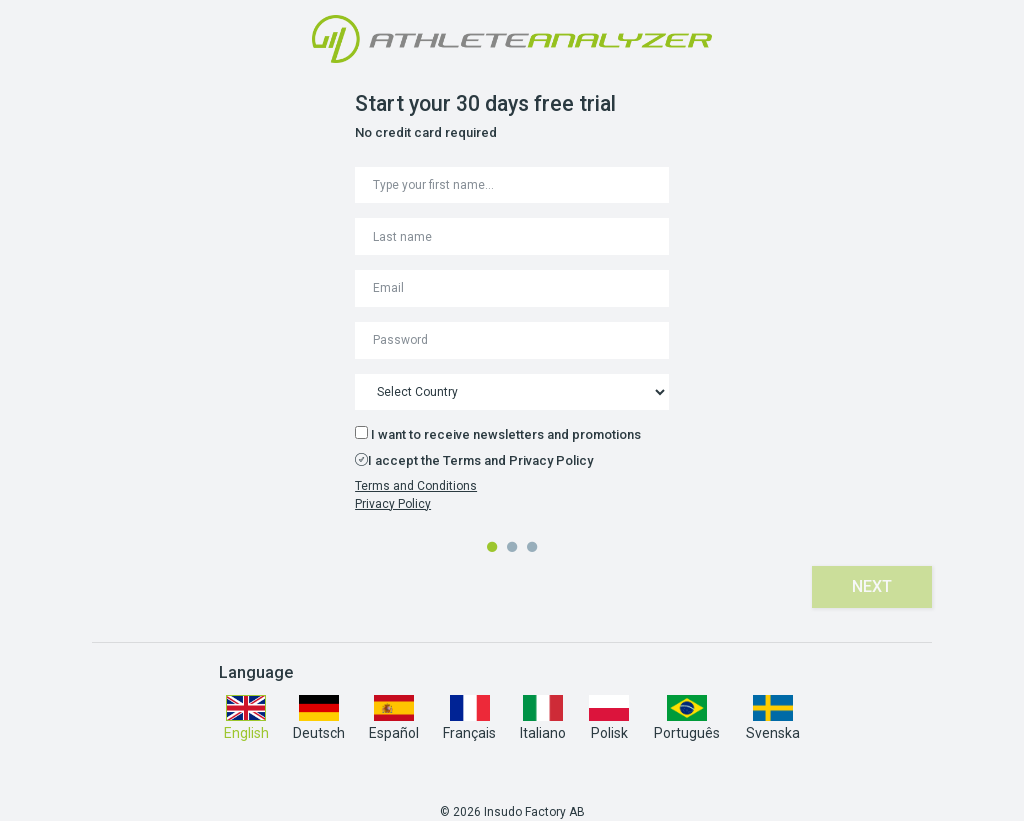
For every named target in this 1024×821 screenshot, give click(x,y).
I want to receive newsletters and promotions (498, 434)
